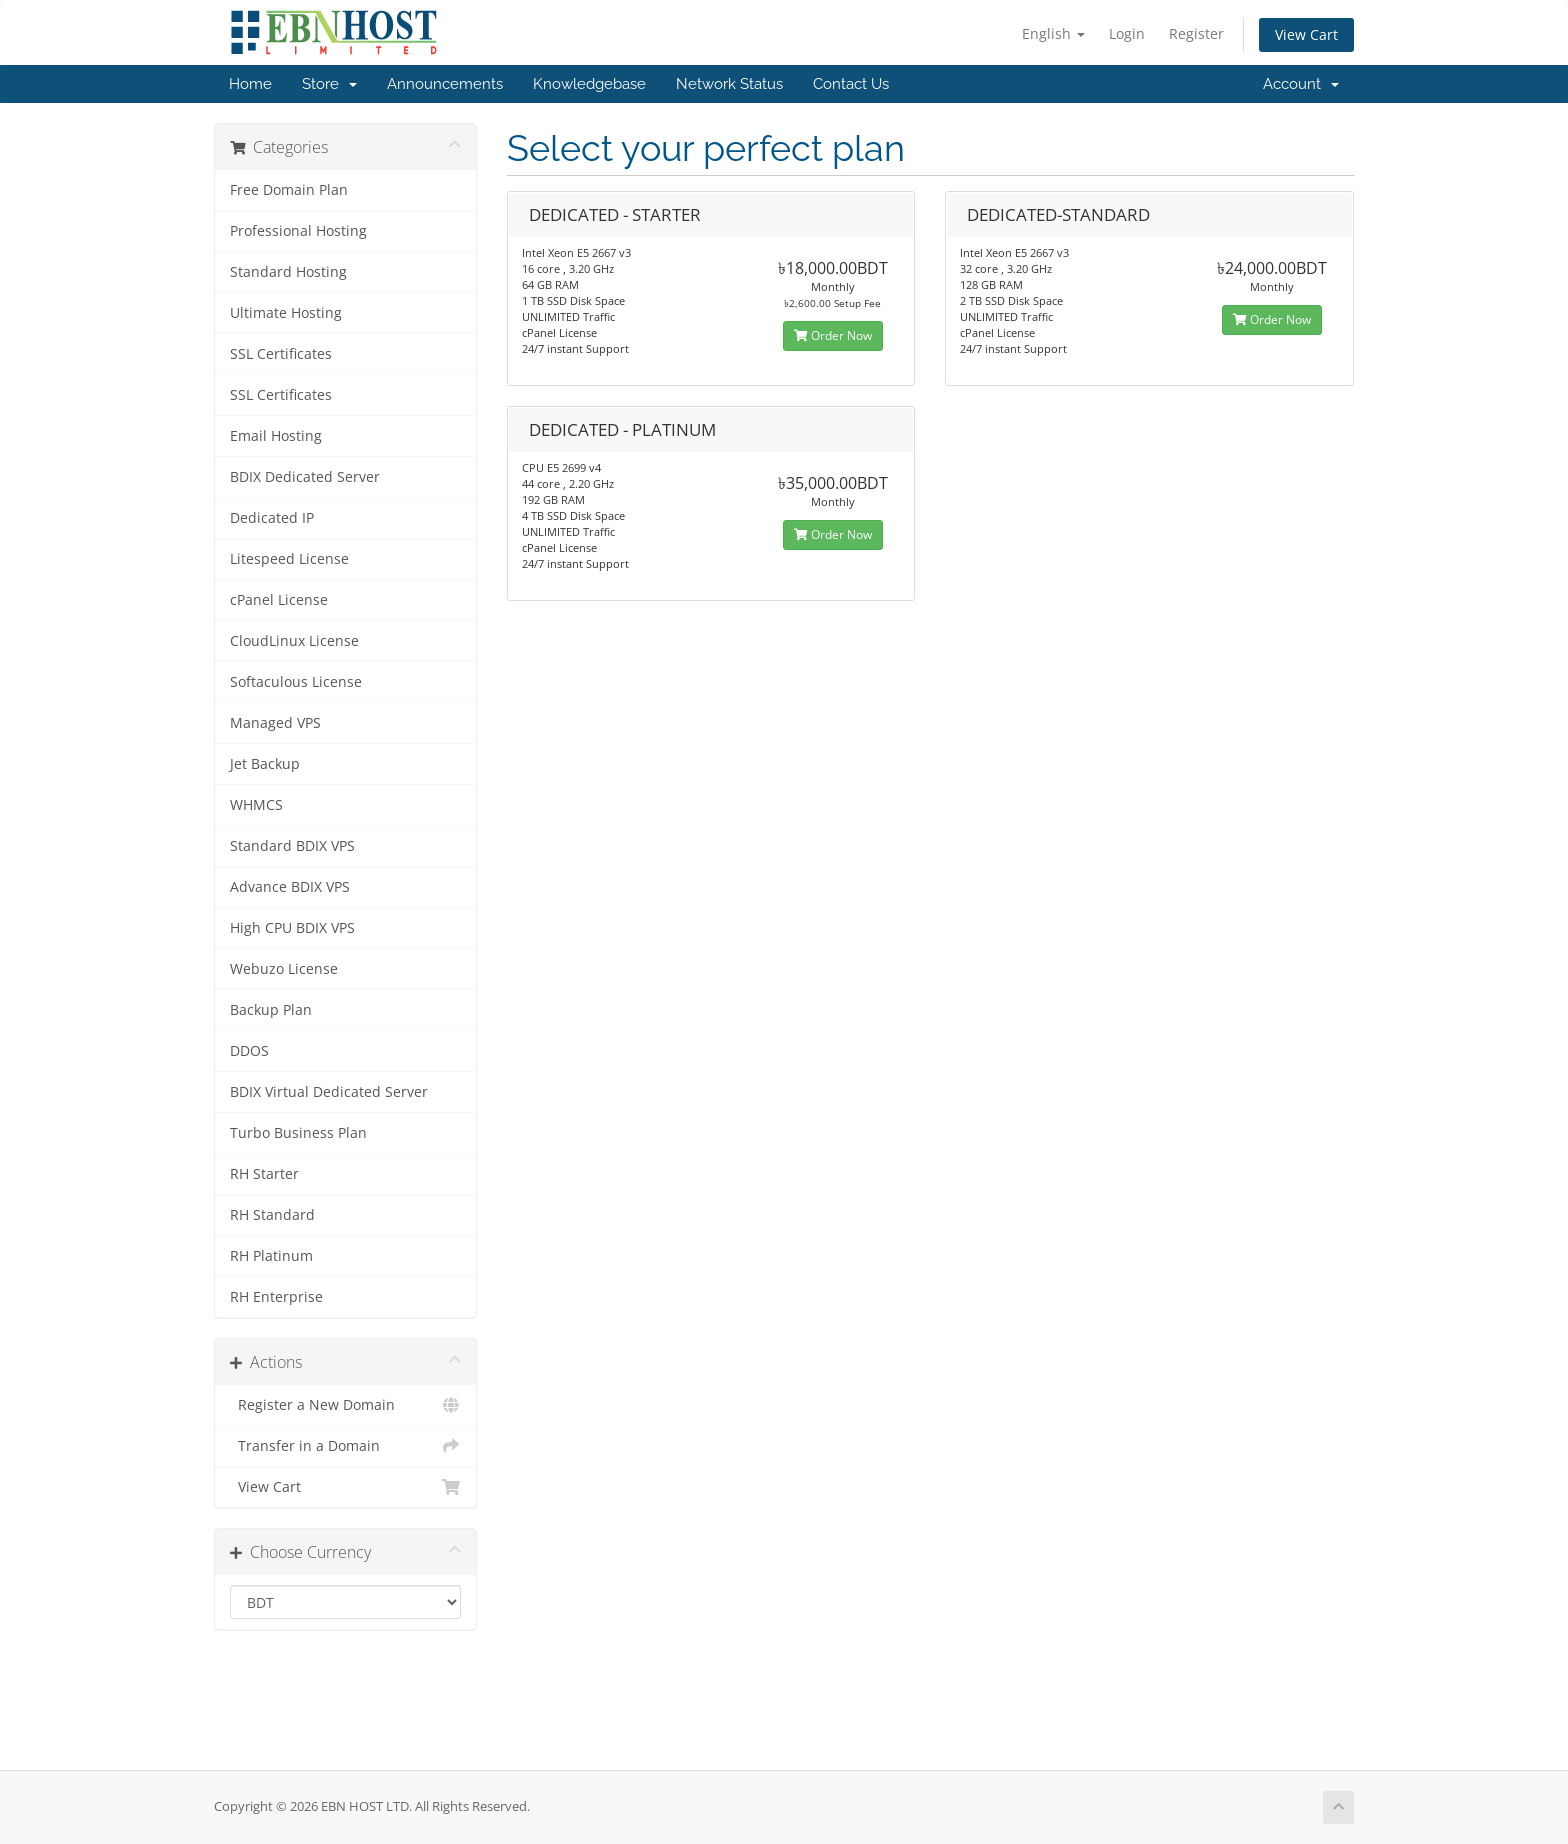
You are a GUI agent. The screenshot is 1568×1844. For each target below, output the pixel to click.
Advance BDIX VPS (290, 887)
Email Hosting (276, 436)
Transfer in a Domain (345, 1446)
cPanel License (279, 600)
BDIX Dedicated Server (305, 477)
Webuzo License (284, 969)
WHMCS (256, 805)
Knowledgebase (589, 84)
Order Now (833, 335)
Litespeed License (289, 559)
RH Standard (272, 1215)
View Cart (1306, 34)
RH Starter (264, 1174)
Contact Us (851, 84)
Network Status (729, 84)
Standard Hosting (288, 272)
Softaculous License (296, 682)
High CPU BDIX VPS (292, 928)
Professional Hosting (298, 231)
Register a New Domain (345, 1405)
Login (1127, 33)
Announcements (445, 84)
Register (1196, 33)
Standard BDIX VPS (292, 846)
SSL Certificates (281, 354)
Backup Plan (271, 1010)
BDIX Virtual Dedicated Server (329, 1092)
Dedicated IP (272, 518)
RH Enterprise (276, 1297)
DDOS (249, 1051)
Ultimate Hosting (286, 313)
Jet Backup (265, 764)
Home (250, 84)
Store (329, 84)
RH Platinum (271, 1256)
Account (1301, 84)
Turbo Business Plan (298, 1133)
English (1053, 33)
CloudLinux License (294, 641)
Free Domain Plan (289, 190)
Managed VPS (275, 723)
